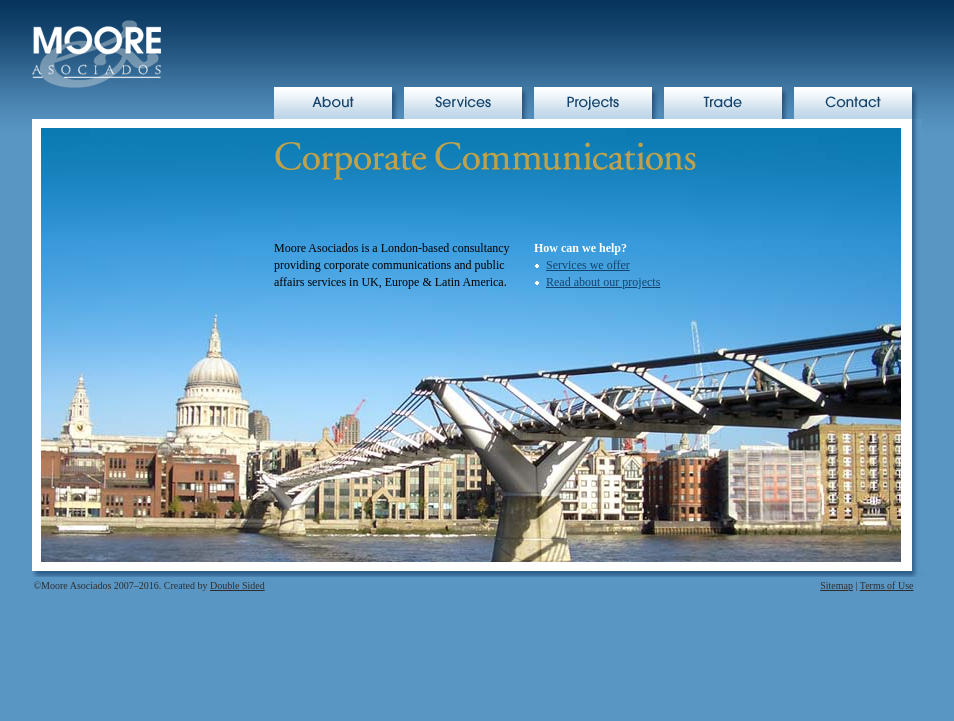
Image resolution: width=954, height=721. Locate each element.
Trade (729, 103)
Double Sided (237, 585)
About (339, 103)
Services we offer (588, 265)
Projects (599, 103)
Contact (859, 103)
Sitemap (836, 585)
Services (469, 103)
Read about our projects (603, 282)
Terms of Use (887, 585)
